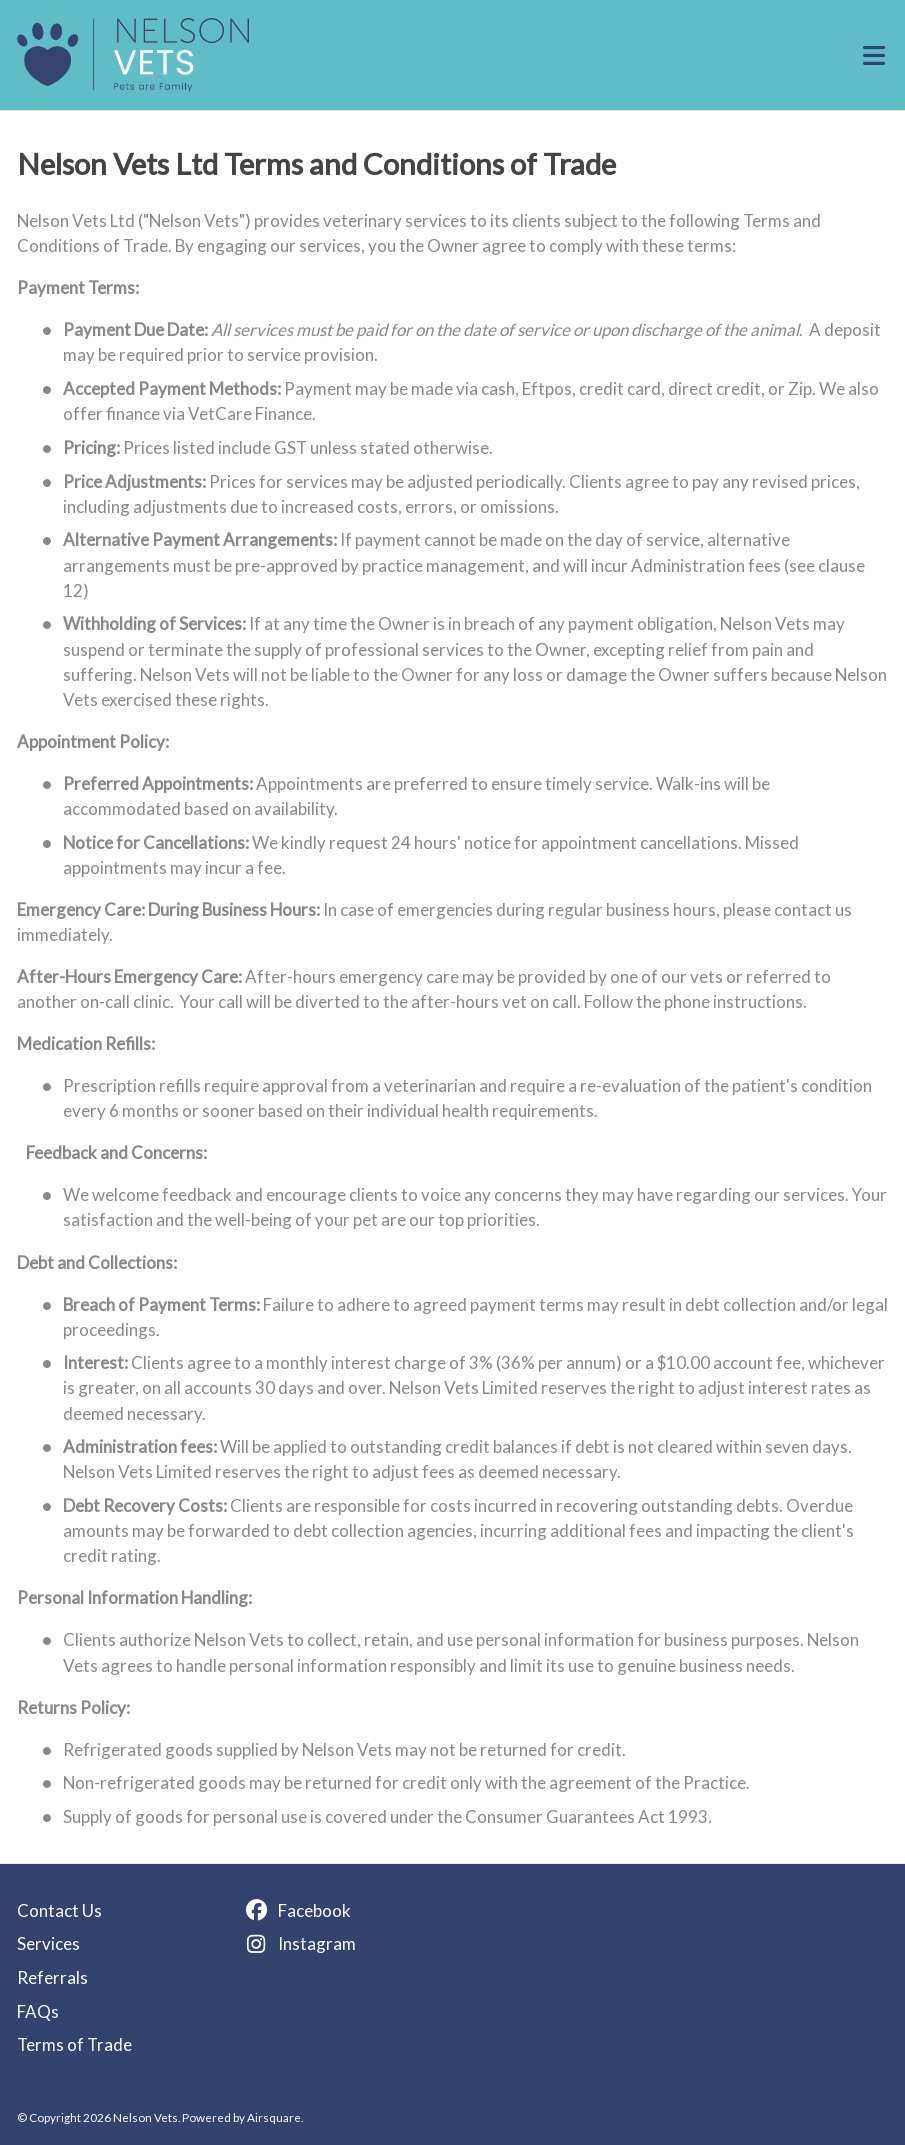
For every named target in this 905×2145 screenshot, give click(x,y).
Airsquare (274, 2117)
